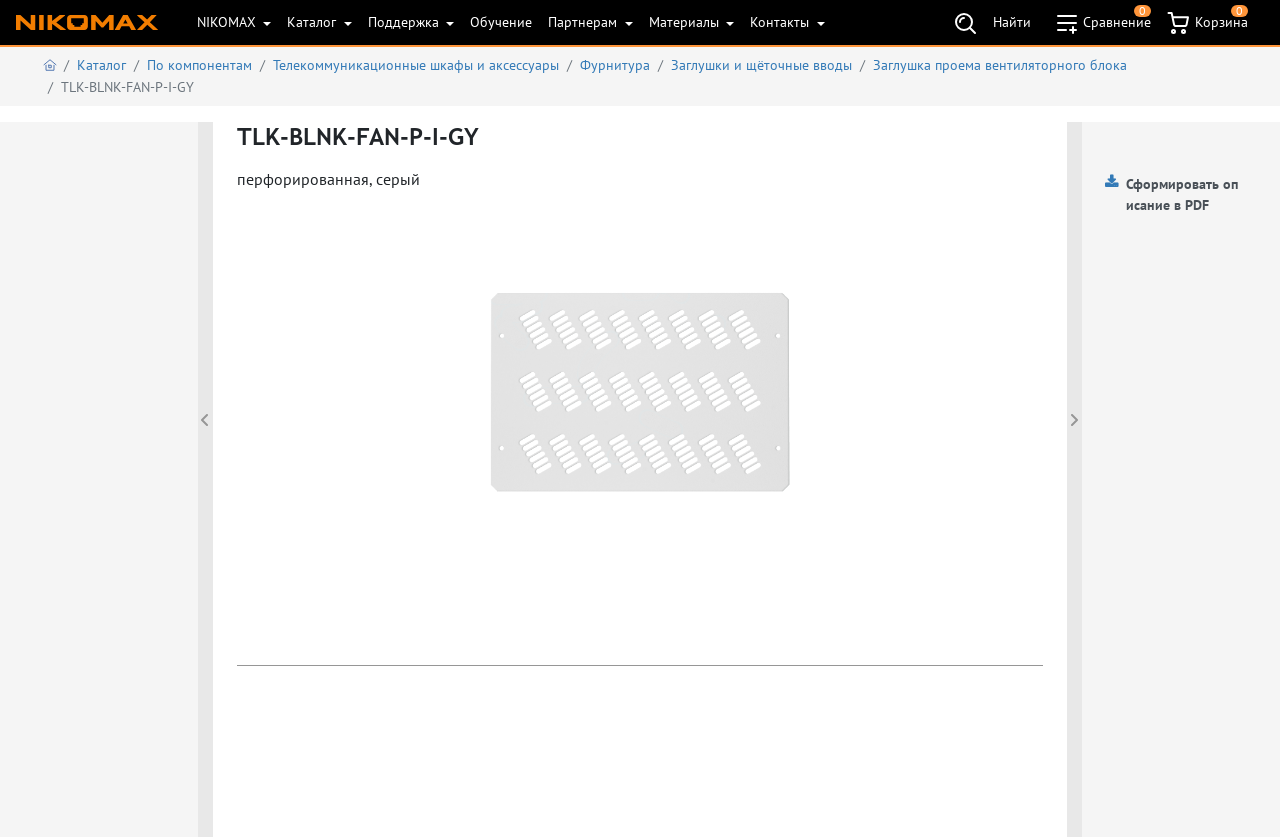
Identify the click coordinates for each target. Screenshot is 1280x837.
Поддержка (405, 22)
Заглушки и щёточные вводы (761, 65)
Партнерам (584, 22)
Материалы (686, 22)
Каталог (313, 22)
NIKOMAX (228, 22)
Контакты (781, 22)
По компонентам (199, 65)
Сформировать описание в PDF (1182, 194)
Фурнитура (615, 65)
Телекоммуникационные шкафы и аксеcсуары (416, 65)
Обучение (501, 22)
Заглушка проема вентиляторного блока (1000, 65)
